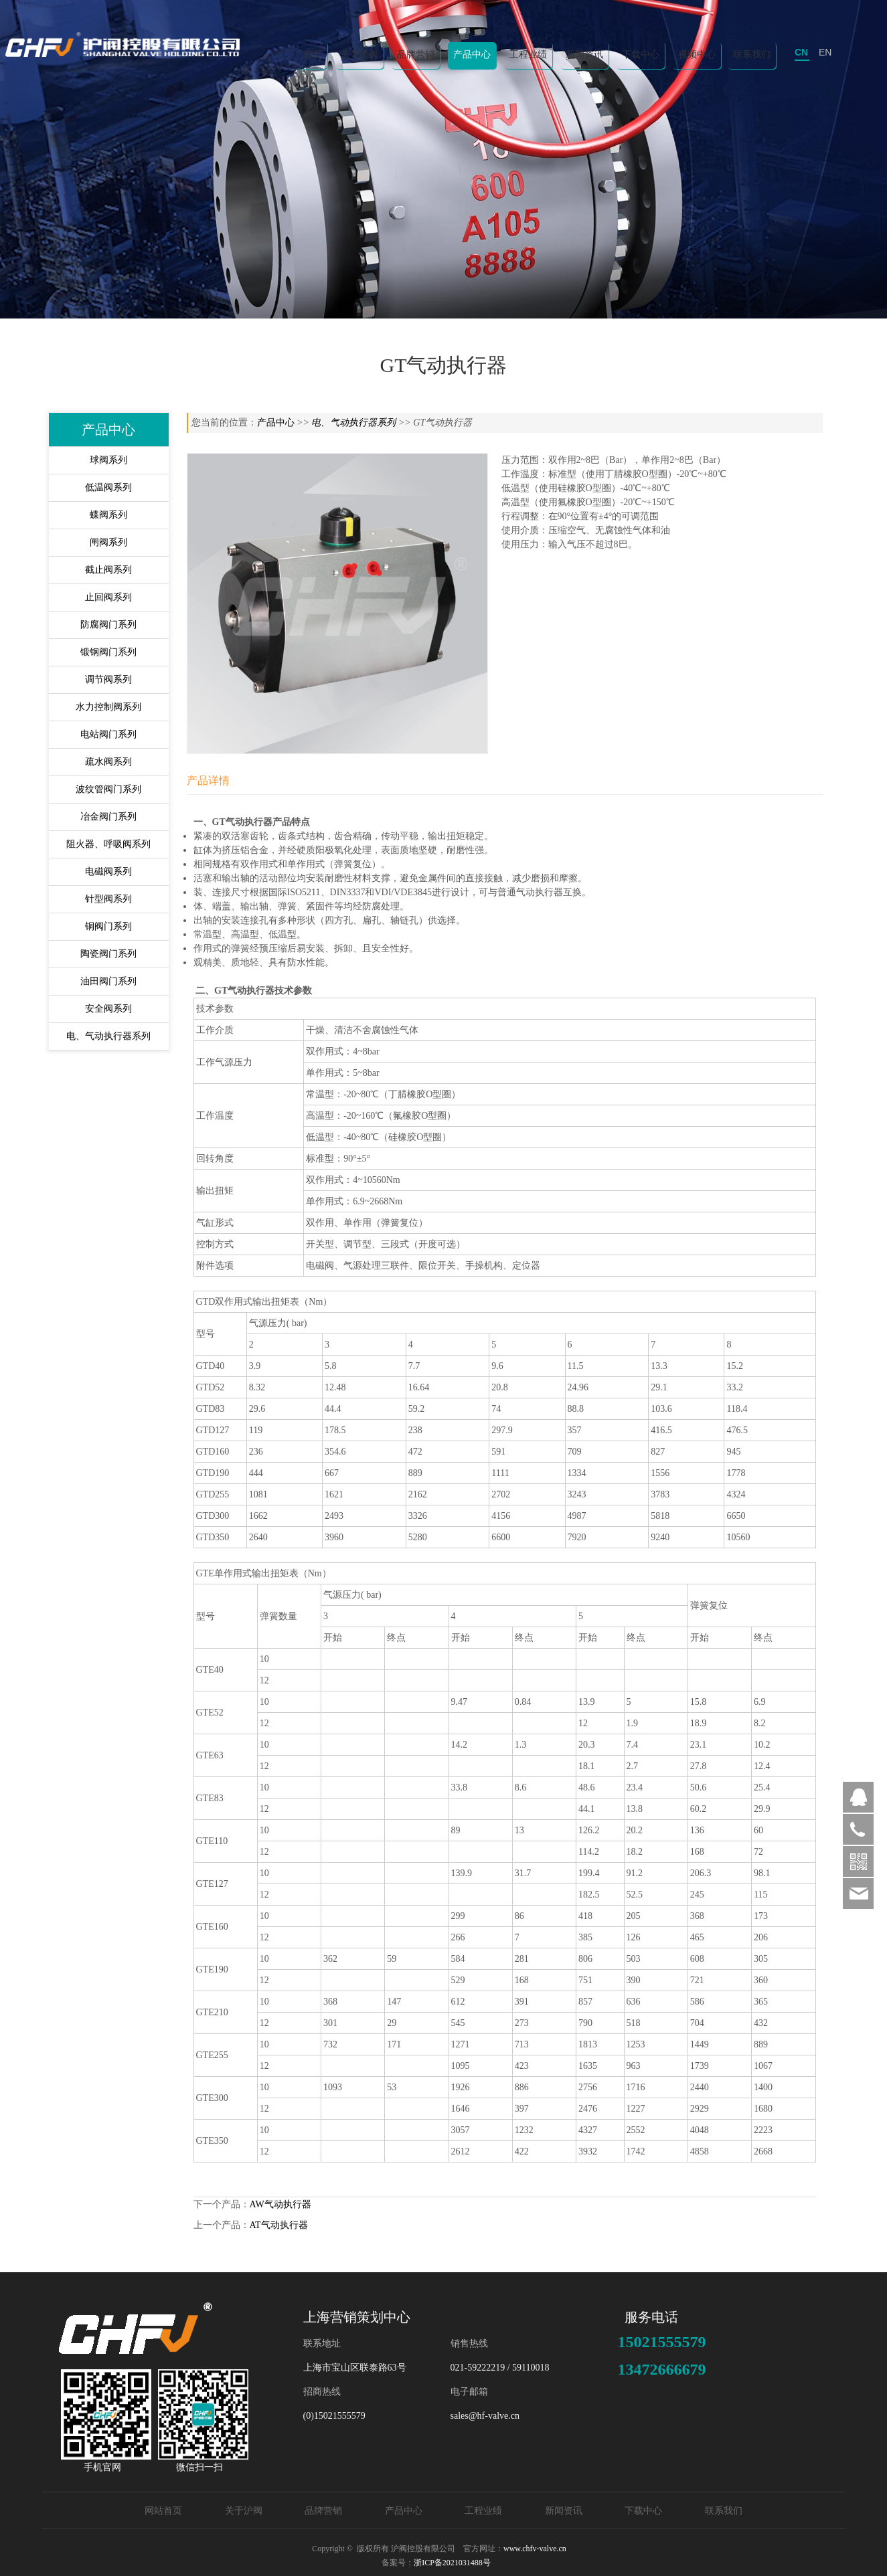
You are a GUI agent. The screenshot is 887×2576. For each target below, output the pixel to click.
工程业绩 (528, 55)
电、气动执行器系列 (108, 1036)
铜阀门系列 (108, 926)
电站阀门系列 (108, 734)
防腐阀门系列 (108, 625)
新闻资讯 (584, 55)
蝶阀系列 (108, 515)
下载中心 (640, 55)
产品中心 (472, 55)
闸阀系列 (108, 542)
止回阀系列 (108, 597)
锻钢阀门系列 (108, 652)
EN (825, 52)
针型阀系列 (108, 899)
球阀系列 (108, 460)
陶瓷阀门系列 (108, 954)
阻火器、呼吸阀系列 (108, 844)
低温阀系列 (108, 487)
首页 (312, 55)
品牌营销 (415, 55)
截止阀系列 (108, 570)
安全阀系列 (108, 1009)
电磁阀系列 (108, 871)
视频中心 (697, 55)
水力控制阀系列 (108, 707)
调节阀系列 (108, 679)
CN (801, 52)
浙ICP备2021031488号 (452, 2562)
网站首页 (163, 2511)
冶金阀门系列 (108, 817)
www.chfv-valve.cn (534, 2548)
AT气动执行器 (279, 2225)
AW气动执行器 (280, 2204)
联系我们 (752, 55)
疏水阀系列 (108, 762)
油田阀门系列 (108, 981)
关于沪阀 (359, 55)
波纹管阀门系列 (108, 789)
